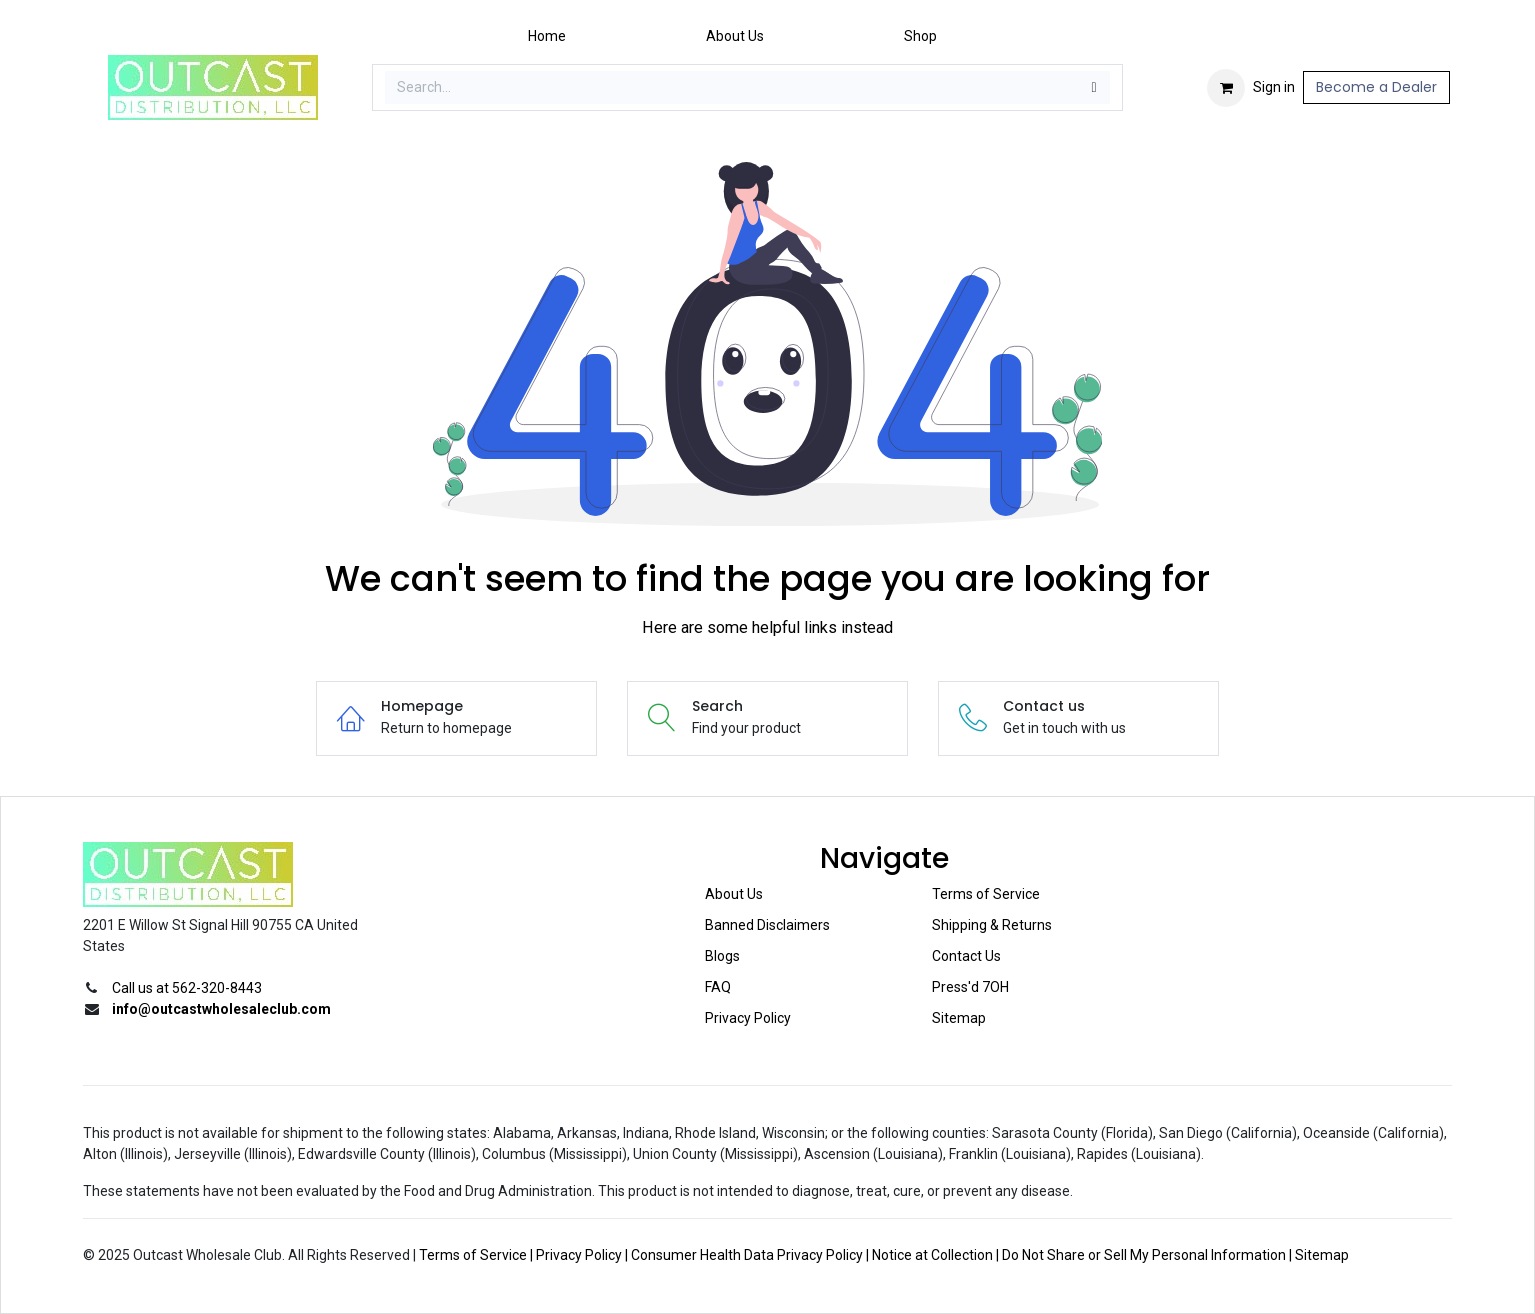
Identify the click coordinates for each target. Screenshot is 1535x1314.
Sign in (1274, 87)
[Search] (1094, 88)
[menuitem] (547, 36)
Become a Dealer (1376, 87)
